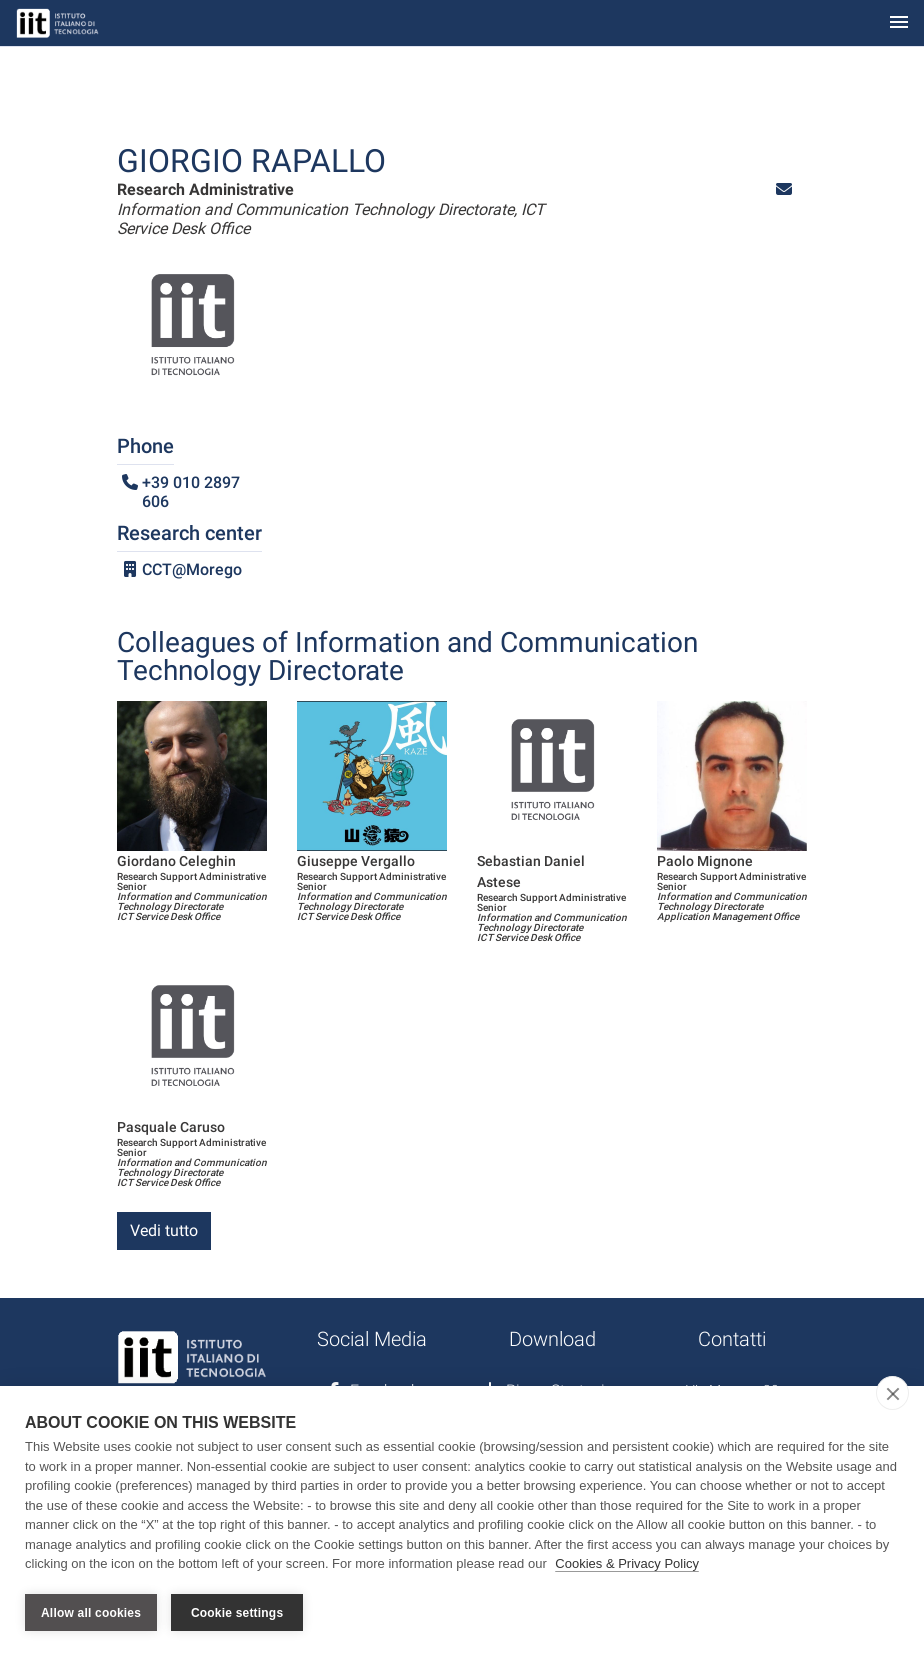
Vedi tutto (164, 1230)
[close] (892, 1394)
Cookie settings (237, 1613)
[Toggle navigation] (899, 23)
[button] (784, 189)
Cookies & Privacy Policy (627, 1564)
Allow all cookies (91, 1613)
